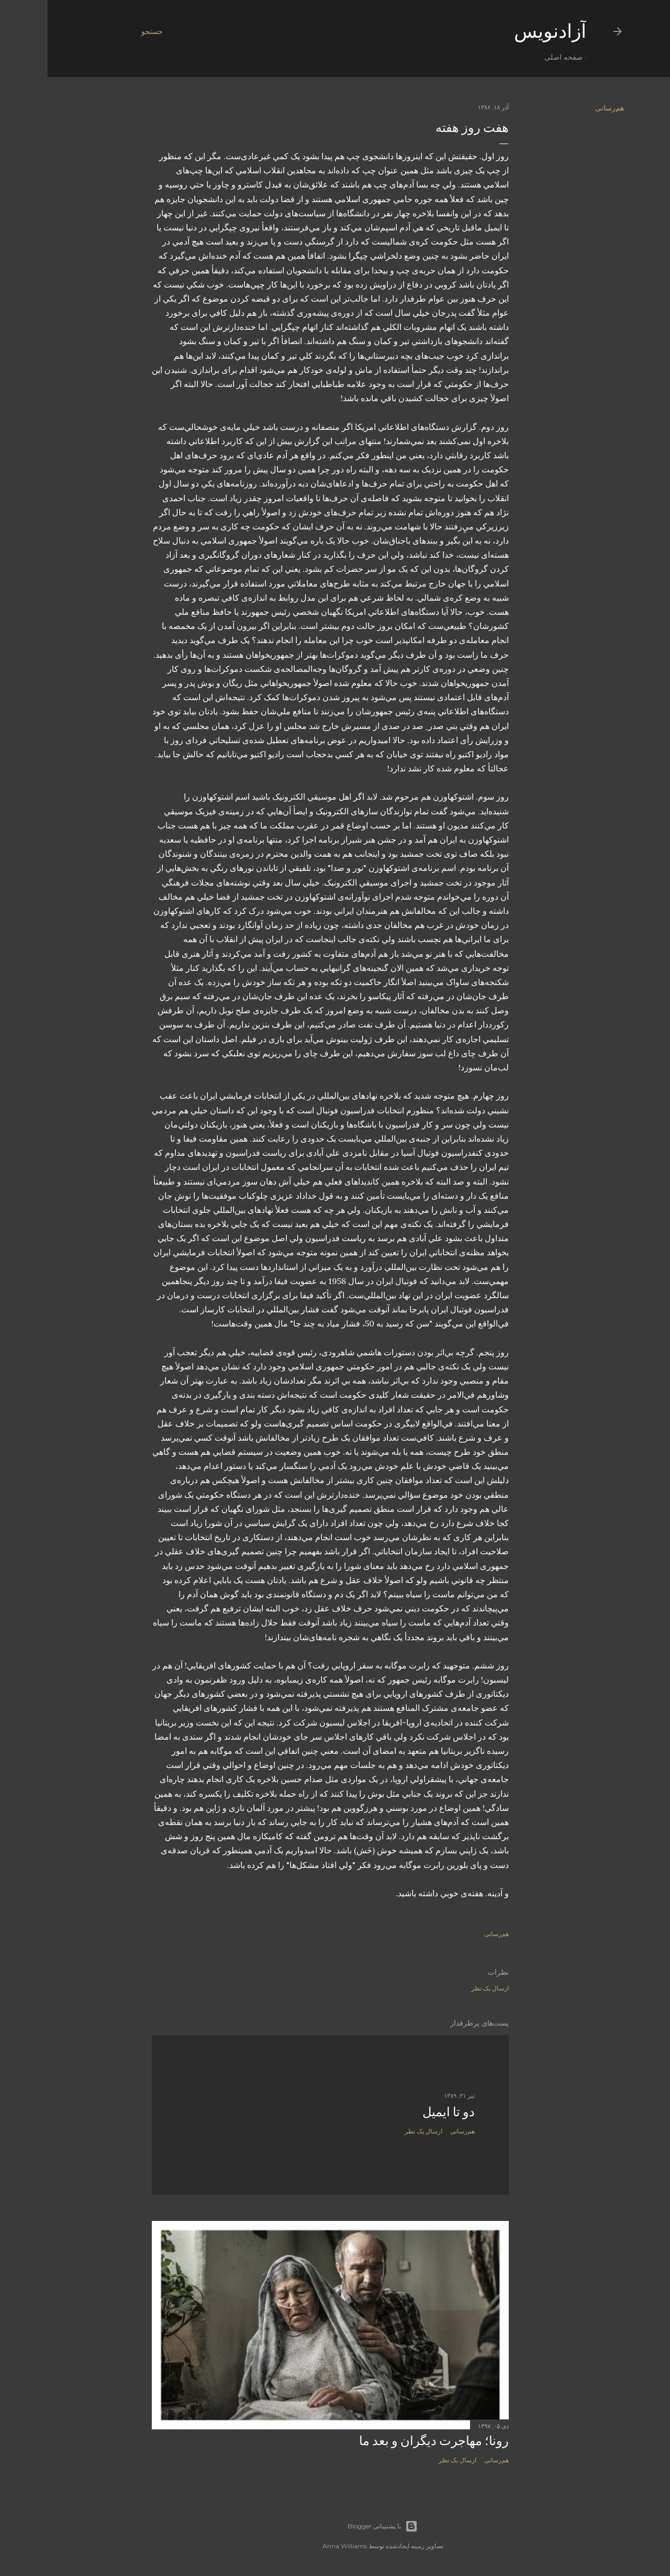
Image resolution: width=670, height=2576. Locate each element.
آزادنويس (502, 31)
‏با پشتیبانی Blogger (335, 2526)
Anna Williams (297, 2546)
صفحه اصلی (516, 57)
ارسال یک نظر (442, 1988)
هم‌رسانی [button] (562, 108)
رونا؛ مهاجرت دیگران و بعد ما (386, 2441)
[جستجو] (104, 31)
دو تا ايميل (401, 2112)
